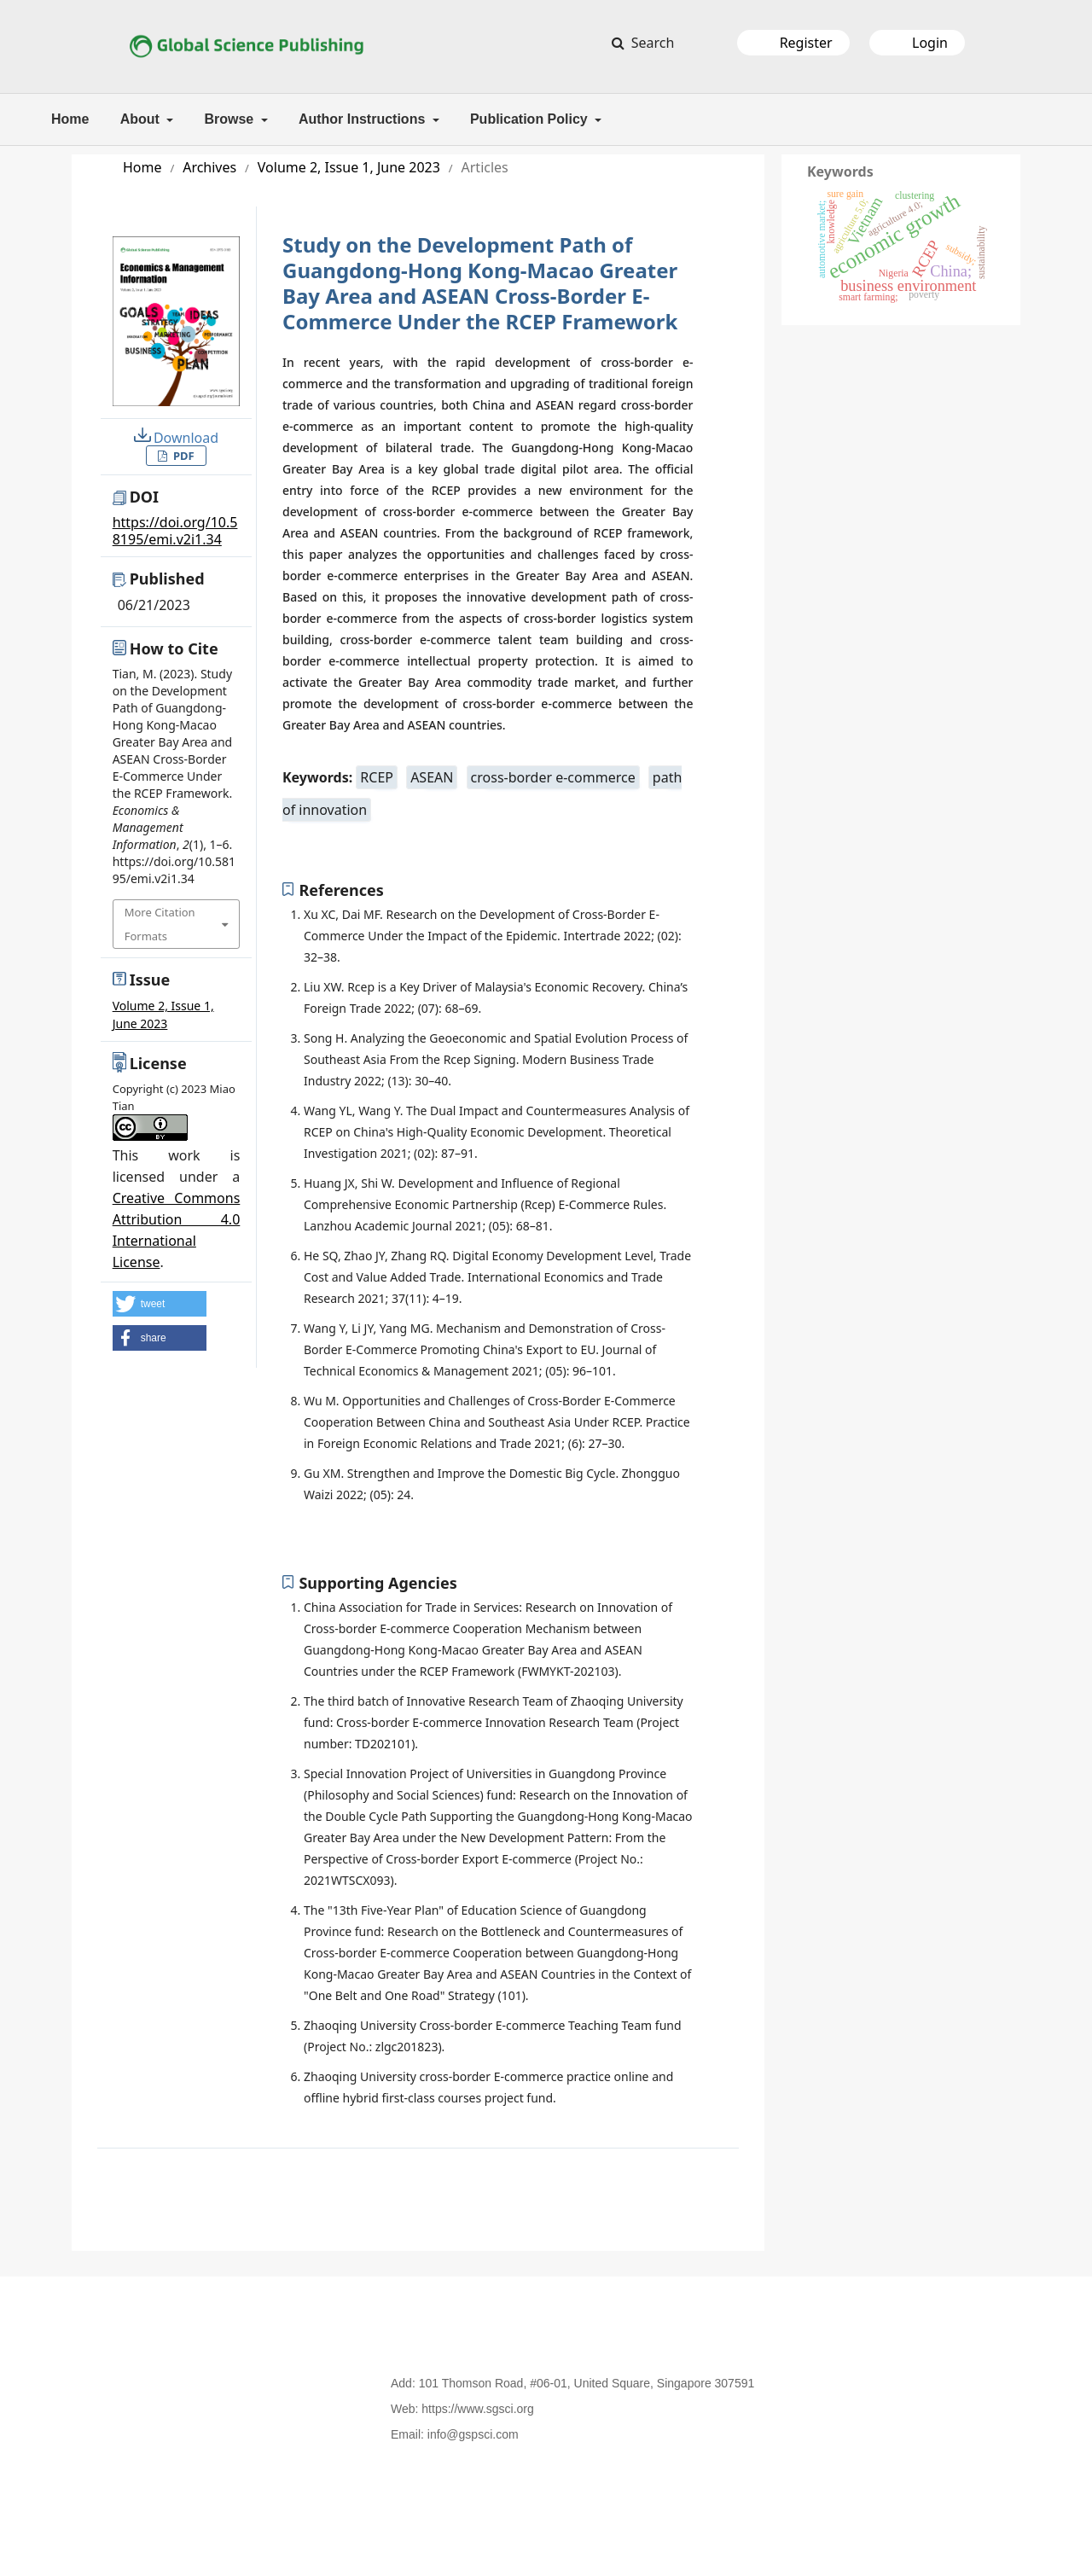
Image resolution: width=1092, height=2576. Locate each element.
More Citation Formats (160, 924)
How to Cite (174, 648)
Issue (150, 979)
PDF (183, 455)
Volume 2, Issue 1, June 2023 (349, 167)
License (158, 1063)
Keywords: (319, 777)
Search (651, 42)
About (142, 119)
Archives (209, 167)
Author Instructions (364, 119)
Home (70, 119)
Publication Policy (530, 119)
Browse (230, 119)
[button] (159, 1304)
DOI (144, 496)
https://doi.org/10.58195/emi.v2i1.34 (175, 531)
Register (806, 42)
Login (930, 42)
